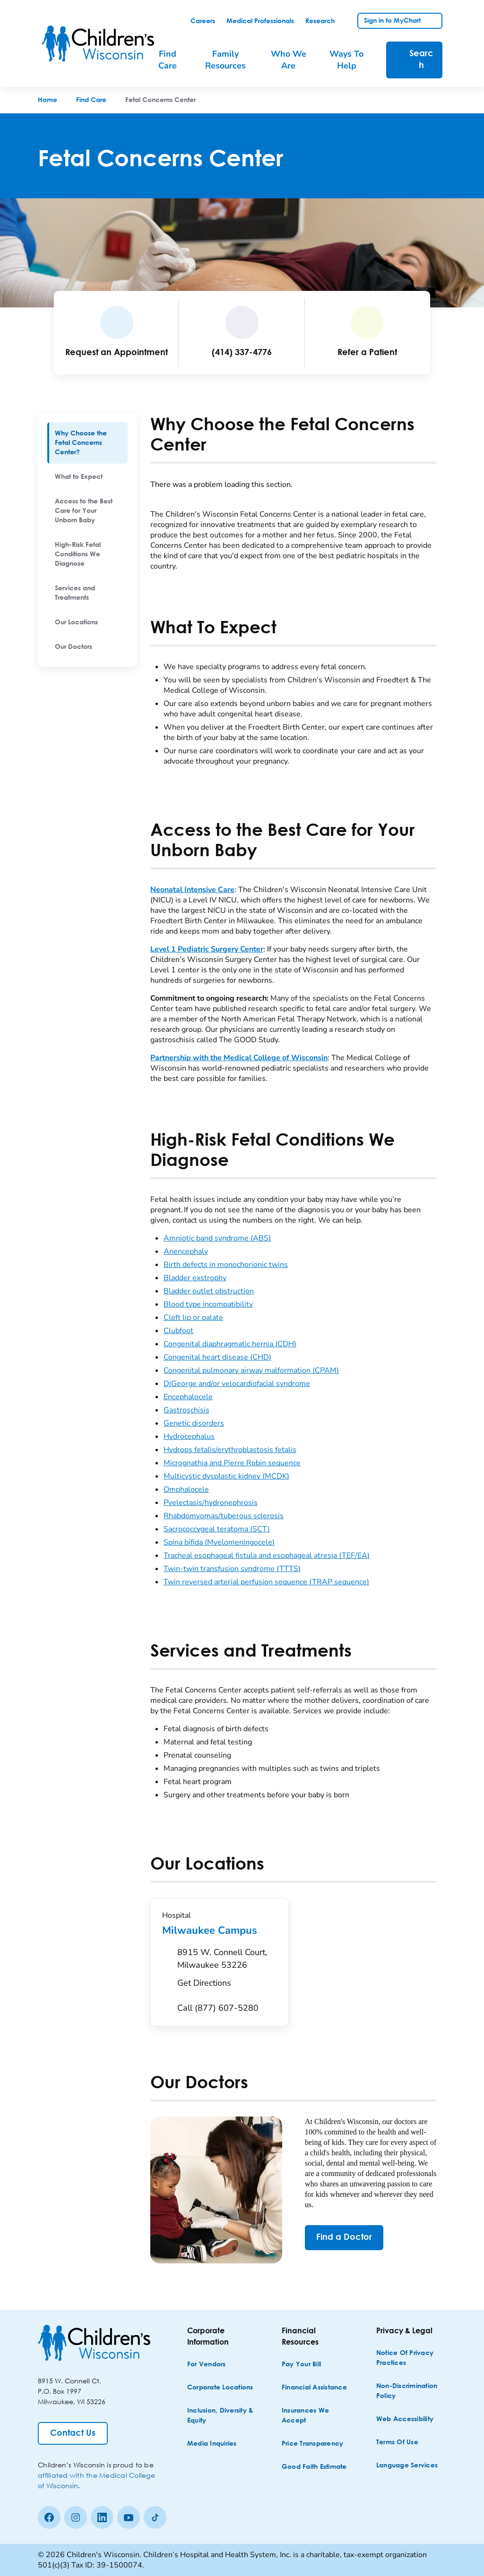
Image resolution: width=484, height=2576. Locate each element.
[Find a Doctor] (344, 2237)
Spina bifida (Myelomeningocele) (219, 1542)
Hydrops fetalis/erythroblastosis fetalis (230, 1450)
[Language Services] (407, 2466)
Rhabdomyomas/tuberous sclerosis (224, 1516)
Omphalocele (186, 1489)
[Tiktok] (155, 2517)
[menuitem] (87, 443)
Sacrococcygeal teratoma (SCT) (217, 1529)
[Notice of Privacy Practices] (410, 2358)
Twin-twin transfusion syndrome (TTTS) (232, 1569)
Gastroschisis (186, 1410)
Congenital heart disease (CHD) (217, 1357)
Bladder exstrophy (195, 1278)
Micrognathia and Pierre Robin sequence (232, 1463)
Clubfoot (178, 1331)
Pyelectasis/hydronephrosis (211, 1502)
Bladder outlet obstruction (209, 1291)
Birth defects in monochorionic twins (226, 1264)
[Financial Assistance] (314, 2388)
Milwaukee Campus (219, 1930)
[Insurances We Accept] (316, 2416)
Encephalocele (188, 1397)
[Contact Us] (73, 2433)
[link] (202, 21)
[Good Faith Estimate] (314, 2467)
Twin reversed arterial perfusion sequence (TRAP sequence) (266, 1582)
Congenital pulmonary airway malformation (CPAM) (251, 1370)
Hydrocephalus (189, 1436)
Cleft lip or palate (193, 1317)
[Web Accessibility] (404, 2419)
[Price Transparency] (313, 2444)
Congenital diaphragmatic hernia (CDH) (230, 1344)
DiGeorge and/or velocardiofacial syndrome (237, 1383)
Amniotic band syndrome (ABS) (217, 1238)
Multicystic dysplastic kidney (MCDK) (226, 1476)
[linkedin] (102, 2517)
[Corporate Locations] (220, 2388)
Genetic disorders (194, 1423)
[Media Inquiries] (212, 2444)
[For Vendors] (206, 2365)
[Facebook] (49, 2517)
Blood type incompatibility (208, 1304)
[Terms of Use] (397, 2443)
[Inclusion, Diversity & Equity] (221, 2416)
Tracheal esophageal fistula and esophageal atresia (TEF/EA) (267, 1555)
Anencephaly (186, 1251)
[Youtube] (128, 2517)
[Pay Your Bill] (301, 2365)
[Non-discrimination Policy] (410, 2391)
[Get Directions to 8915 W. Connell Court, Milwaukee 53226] (227, 1970)
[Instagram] (75, 2517)
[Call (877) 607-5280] (218, 2008)
